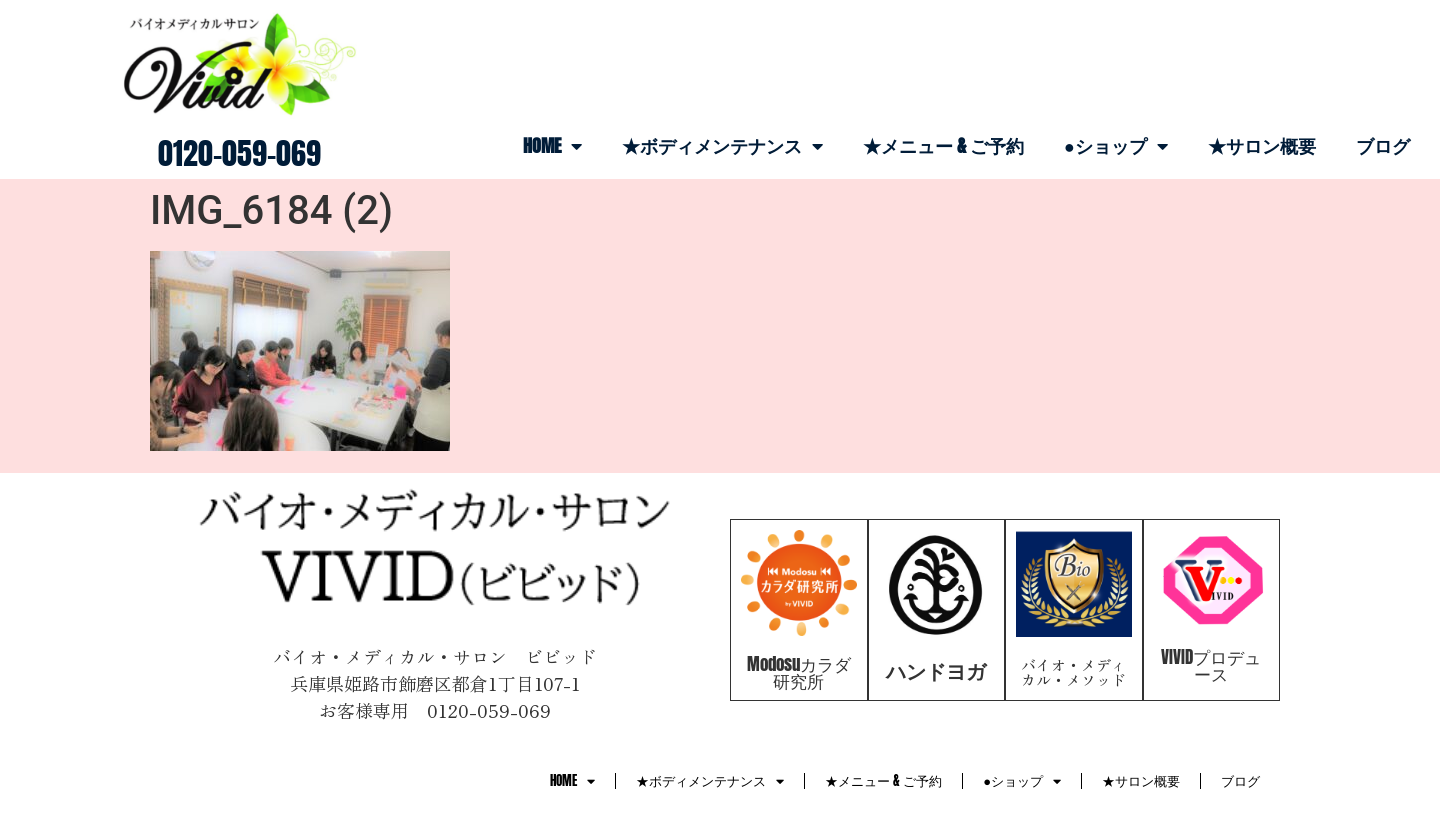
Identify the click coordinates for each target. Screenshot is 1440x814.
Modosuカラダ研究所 (799, 672)
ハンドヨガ (936, 670)
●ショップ (1116, 146)
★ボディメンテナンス (722, 146)
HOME (552, 146)
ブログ (1383, 145)
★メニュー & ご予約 (943, 145)
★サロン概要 (1262, 145)
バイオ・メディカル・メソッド (1073, 672)
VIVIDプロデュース (1211, 665)
